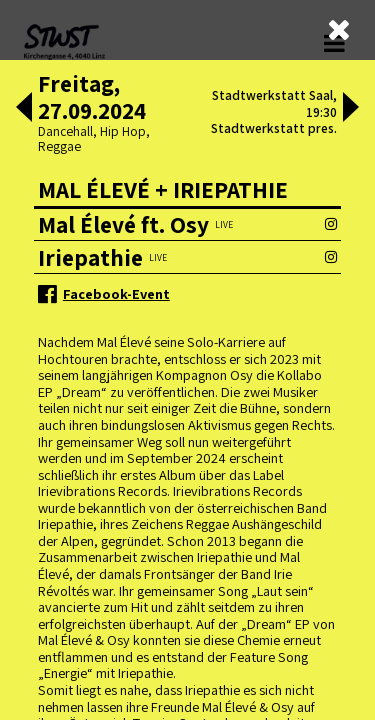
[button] (24, 109)
